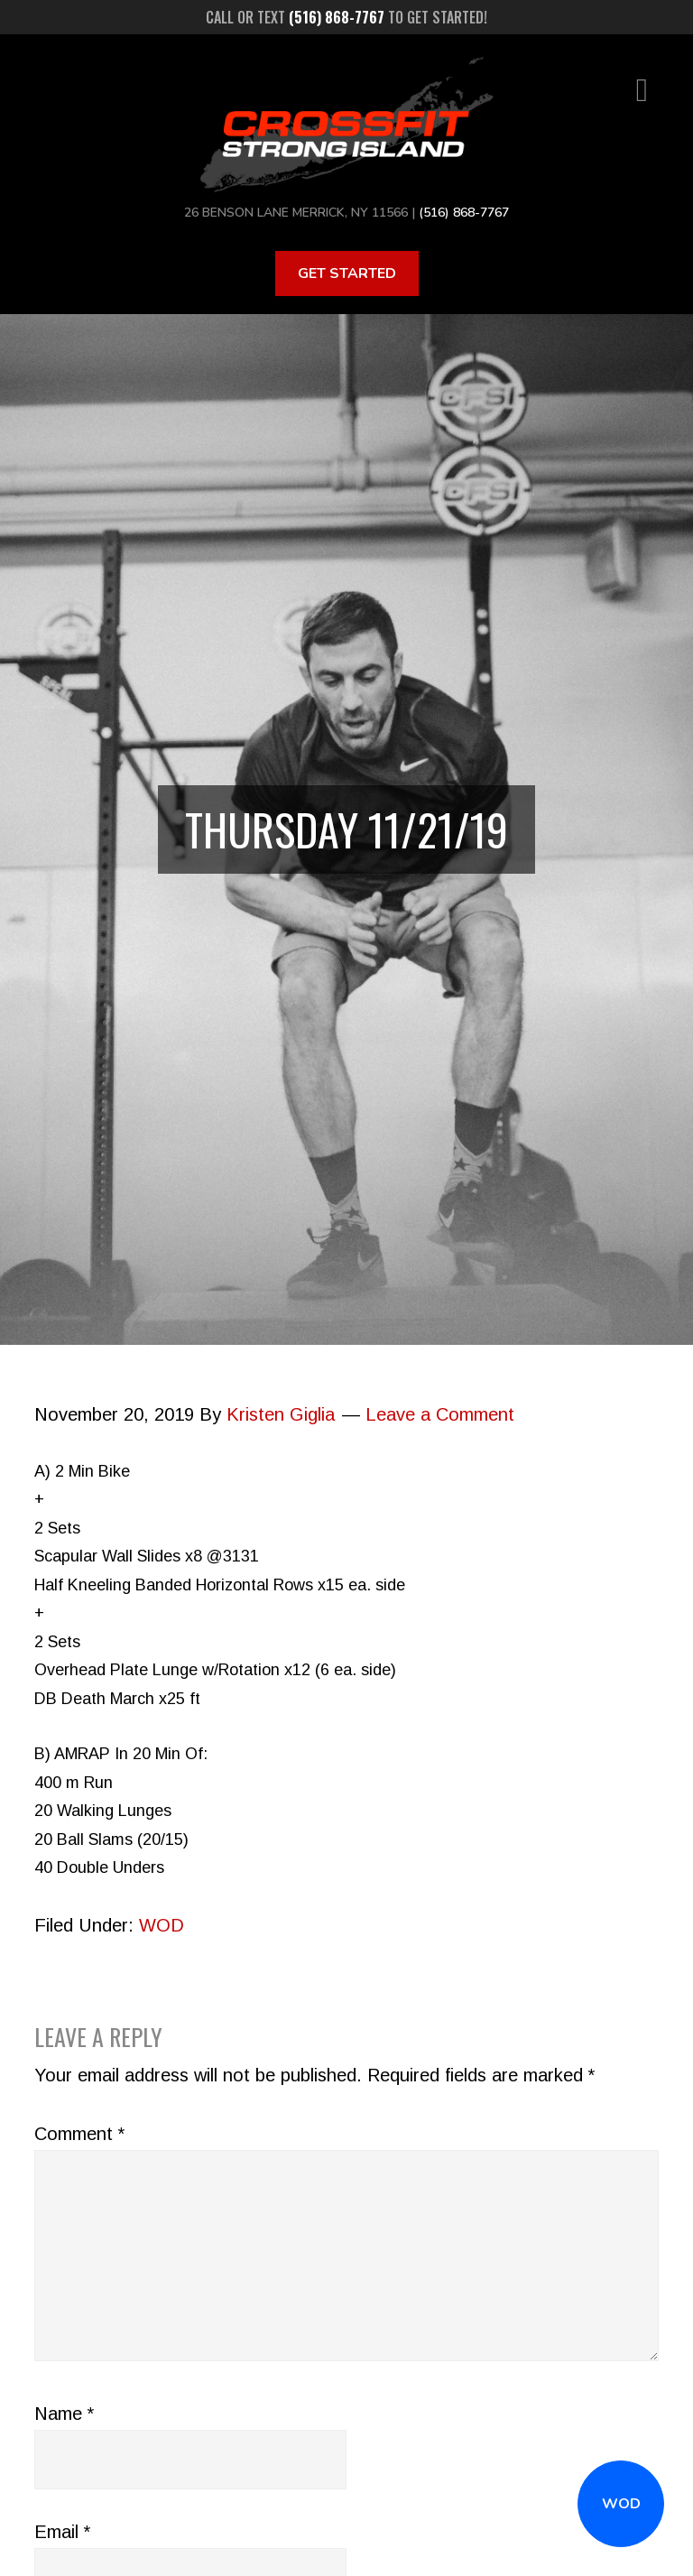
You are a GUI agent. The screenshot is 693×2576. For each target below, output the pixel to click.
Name (64, 2413)
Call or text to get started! (346, 17)
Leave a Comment (439, 1414)
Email (62, 2532)
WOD (621, 2504)
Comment (79, 2134)
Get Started (347, 273)
